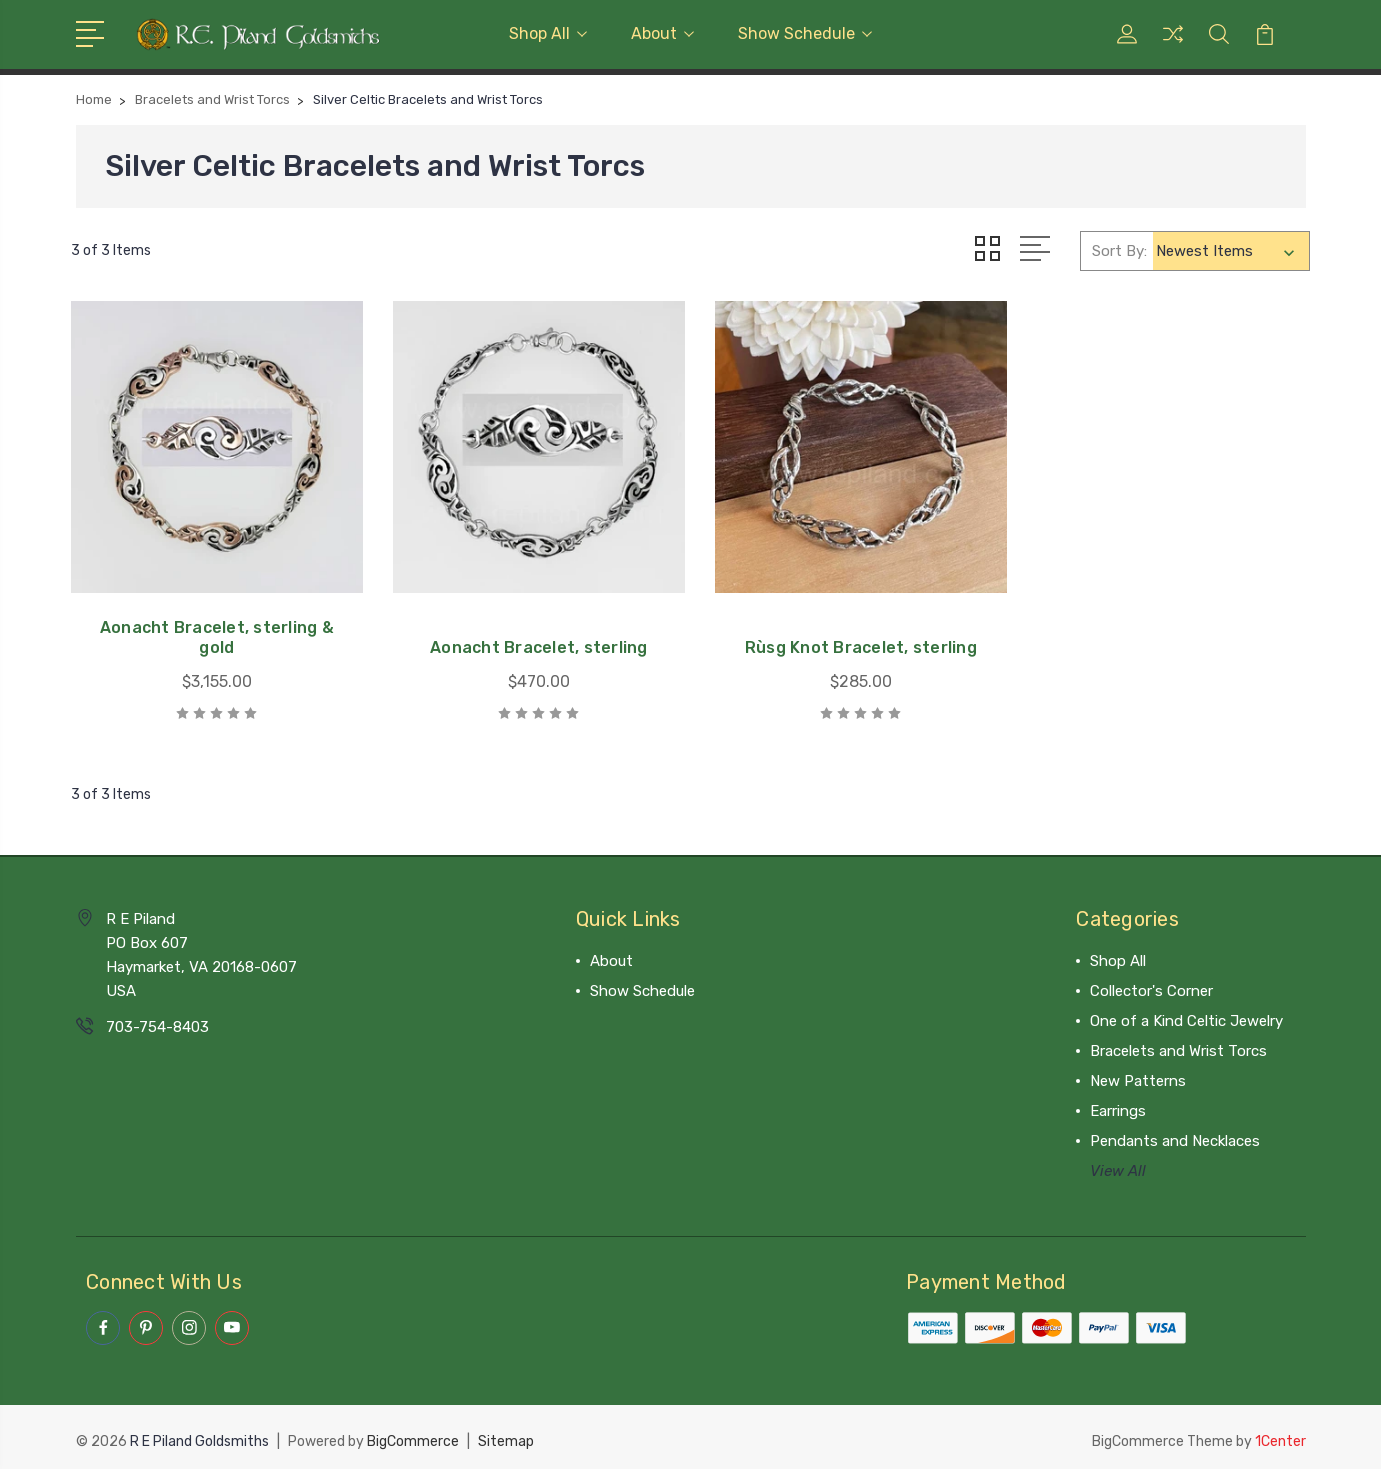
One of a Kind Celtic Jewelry (1186, 1015)
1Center (1280, 1434)
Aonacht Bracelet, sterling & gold (215, 631)
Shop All (548, 33)
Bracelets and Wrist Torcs (1178, 1045)
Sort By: (1119, 250)
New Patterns (1138, 1075)
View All (1118, 1165)
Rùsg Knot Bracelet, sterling (849, 641)
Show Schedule (805, 33)
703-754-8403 (157, 1021)
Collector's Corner (1151, 985)
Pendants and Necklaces (1175, 1135)
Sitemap (506, 1434)
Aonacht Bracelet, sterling (532, 641)
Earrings (1118, 1105)
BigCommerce (413, 1434)
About (662, 33)
